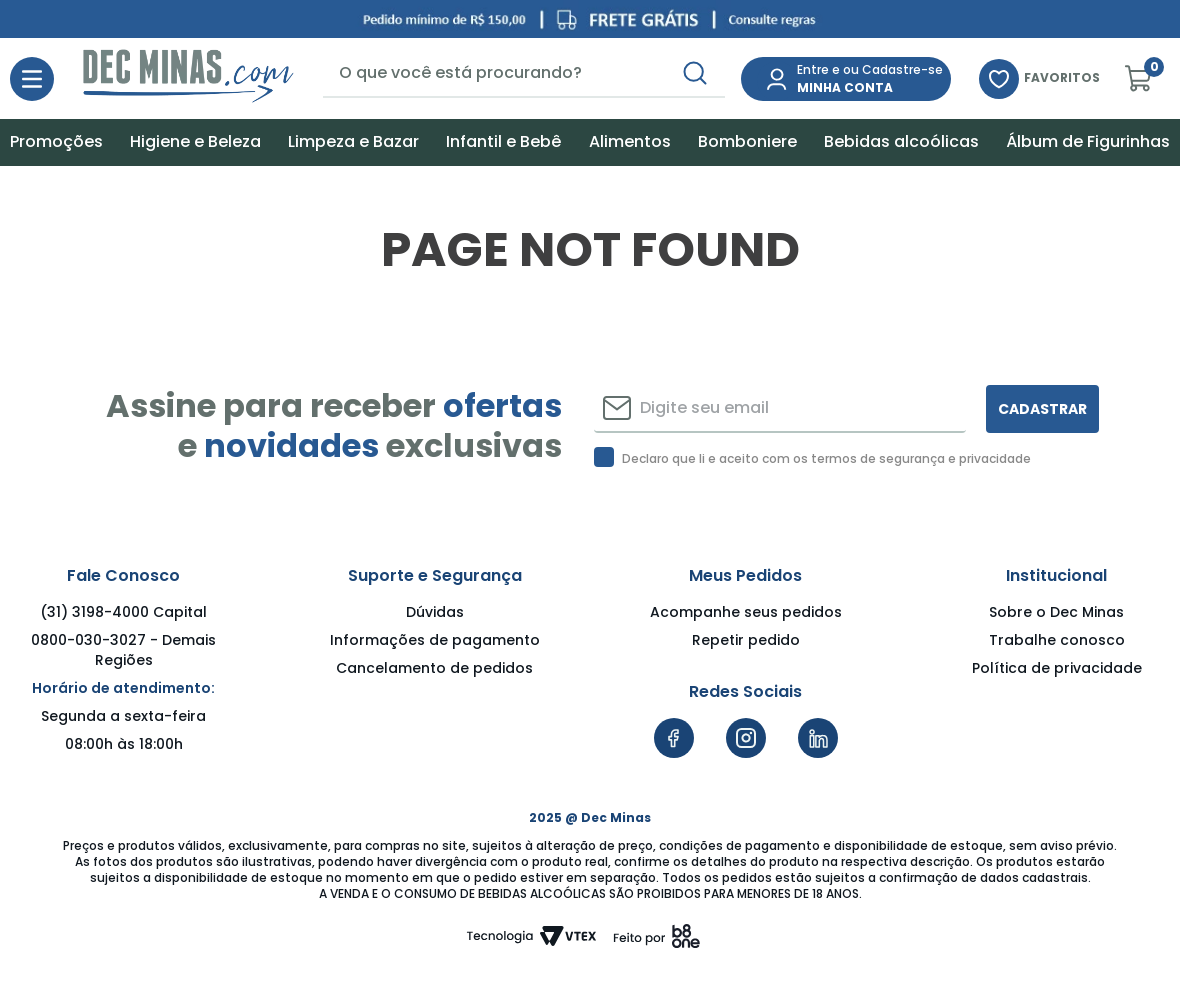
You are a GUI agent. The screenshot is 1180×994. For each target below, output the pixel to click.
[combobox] (524, 74)
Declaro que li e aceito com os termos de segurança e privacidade (826, 459)
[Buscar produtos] (695, 73)
